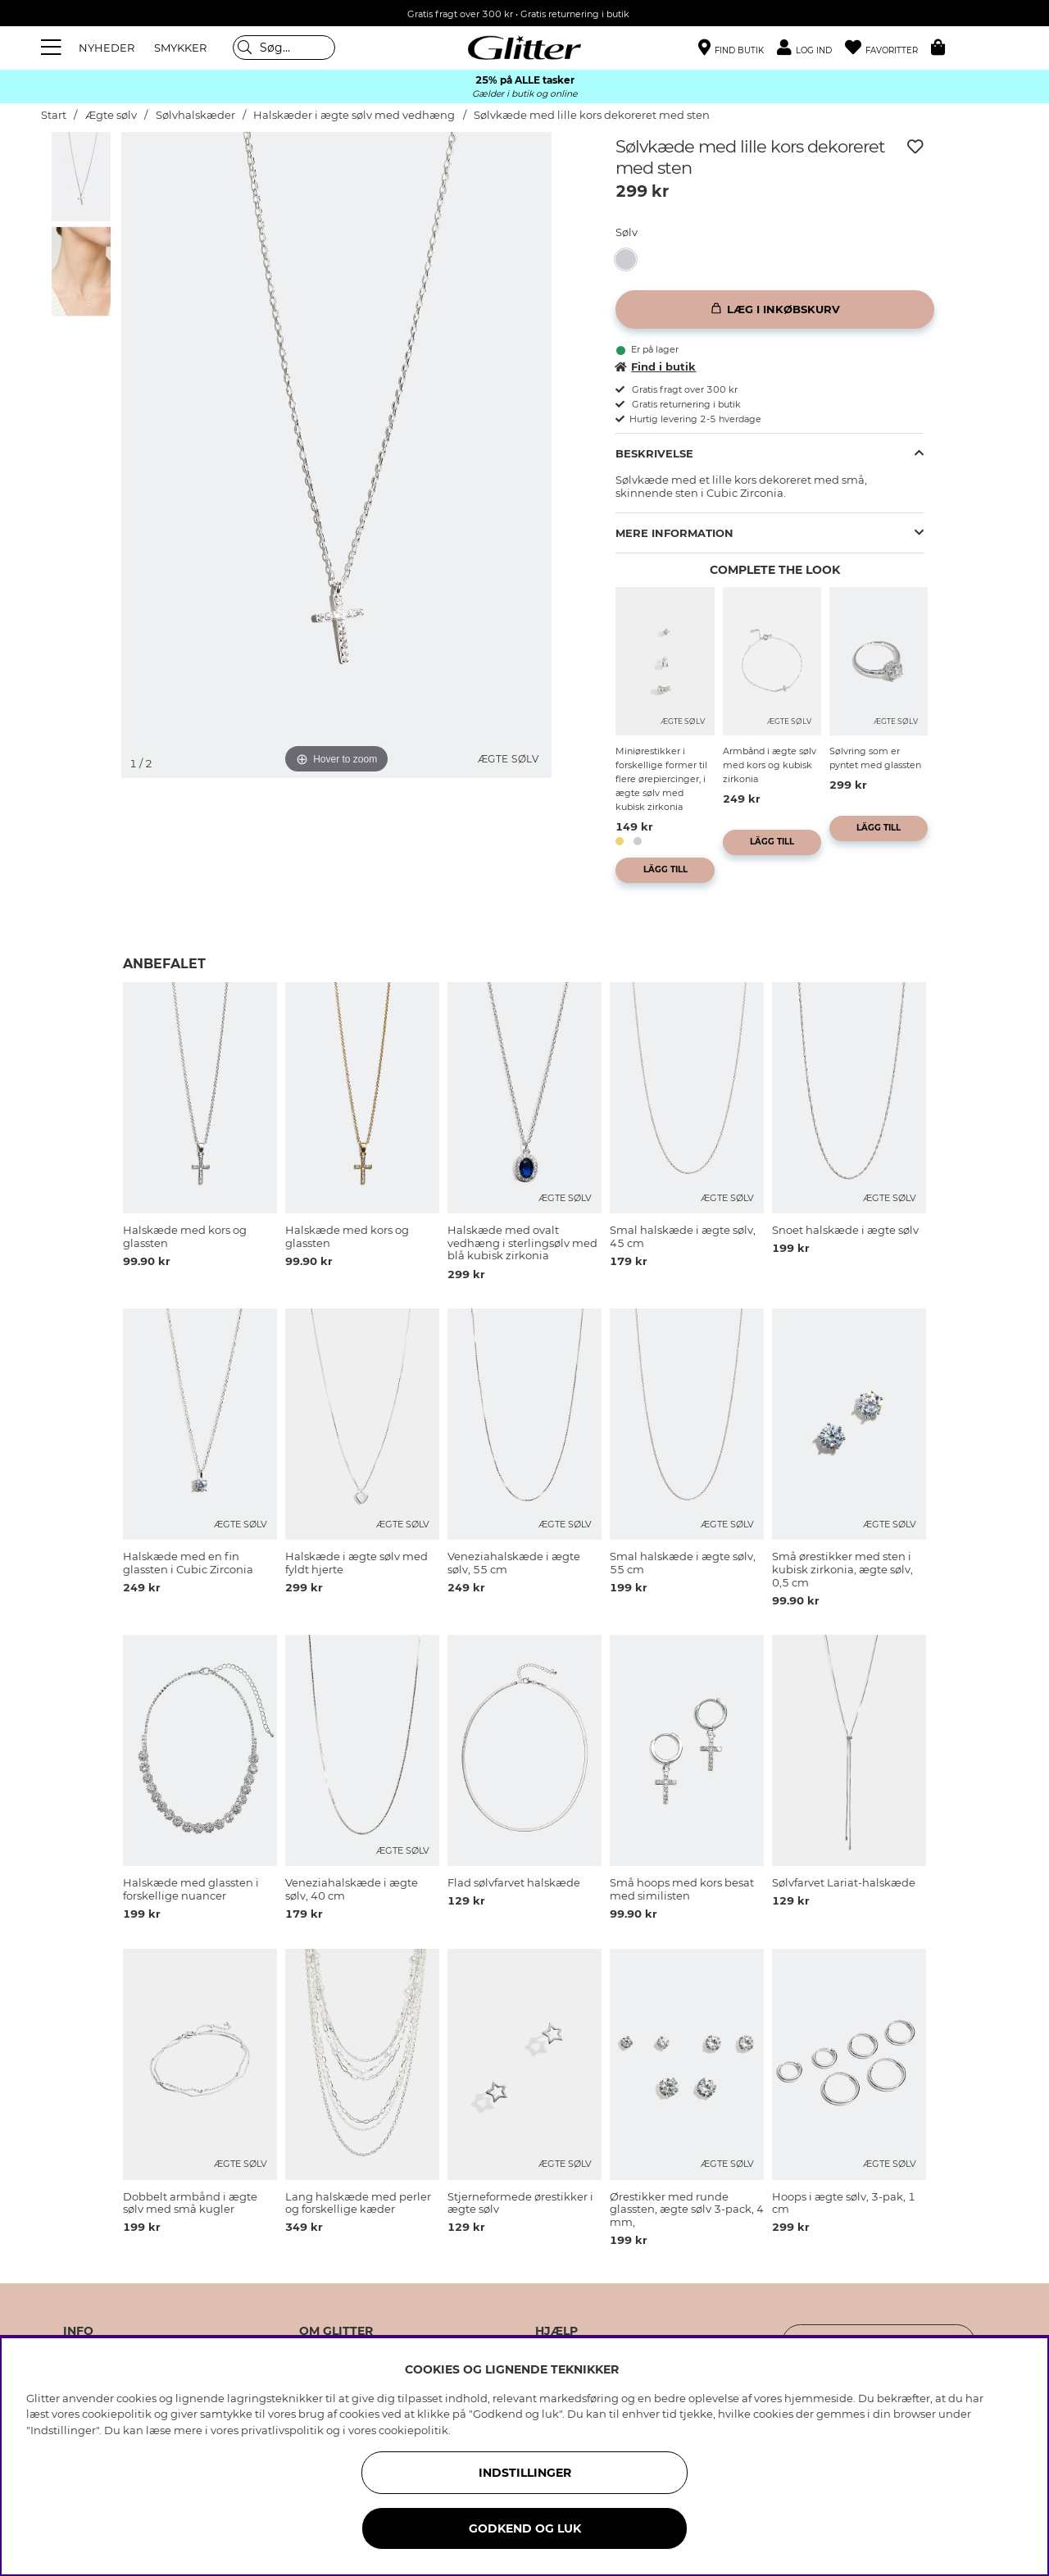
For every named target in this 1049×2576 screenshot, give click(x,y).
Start (53, 115)
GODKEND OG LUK (525, 2528)
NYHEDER (106, 47)
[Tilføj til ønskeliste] (915, 147)
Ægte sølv (111, 115)
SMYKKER (180, 47)
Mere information (674, 532)
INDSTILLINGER (525, 2472)
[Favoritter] (888, 48)
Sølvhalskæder (197, 115)
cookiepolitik (413, 2430)
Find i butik (655, 366)
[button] (811, 48)
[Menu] (53, 47)
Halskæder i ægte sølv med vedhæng (354, 115)
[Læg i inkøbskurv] (774, 309)
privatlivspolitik (282, 2430)
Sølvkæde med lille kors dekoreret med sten (592, 115)
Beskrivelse (654, 453)
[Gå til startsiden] (524, 47)
